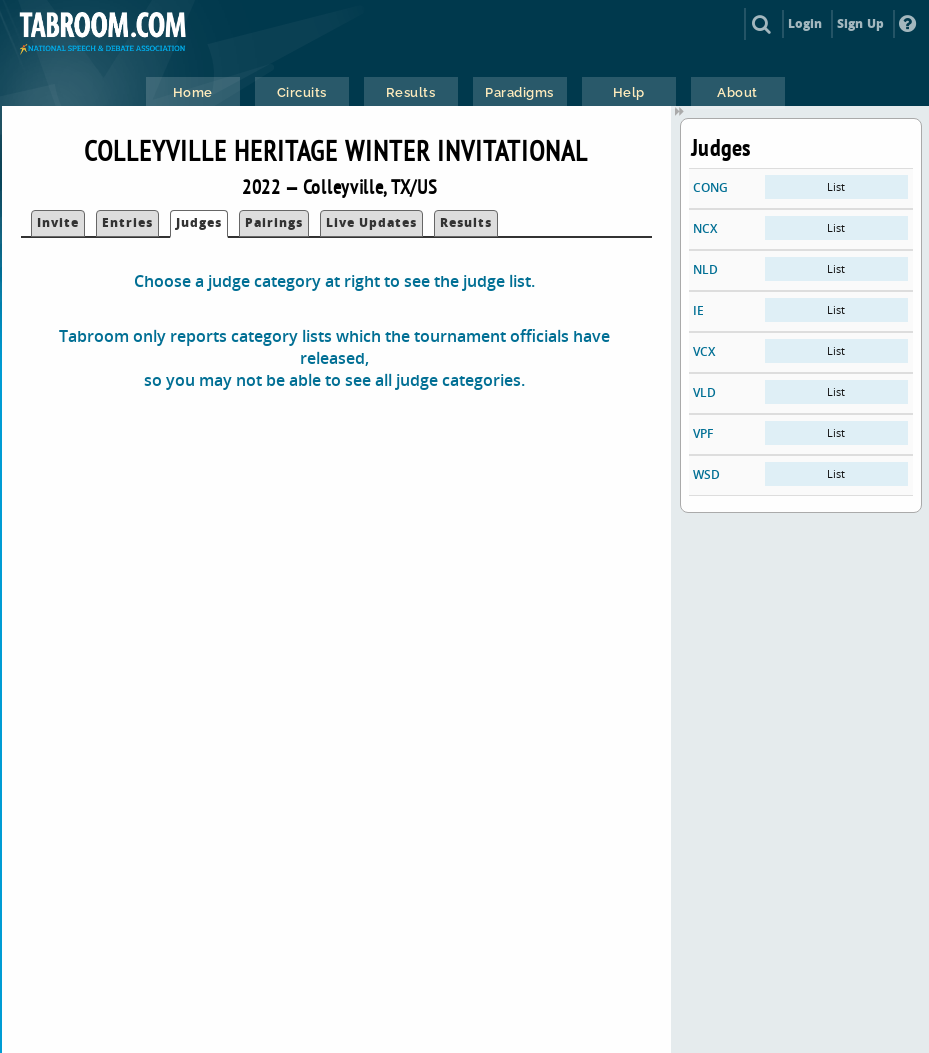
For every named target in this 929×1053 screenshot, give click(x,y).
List (836, 186)
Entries (127, 222)
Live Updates (371, 222)
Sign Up (860, 23)
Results (466, 222)
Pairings (274, 222)
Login (805, 23)
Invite (58, 222)
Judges (199, 222)
